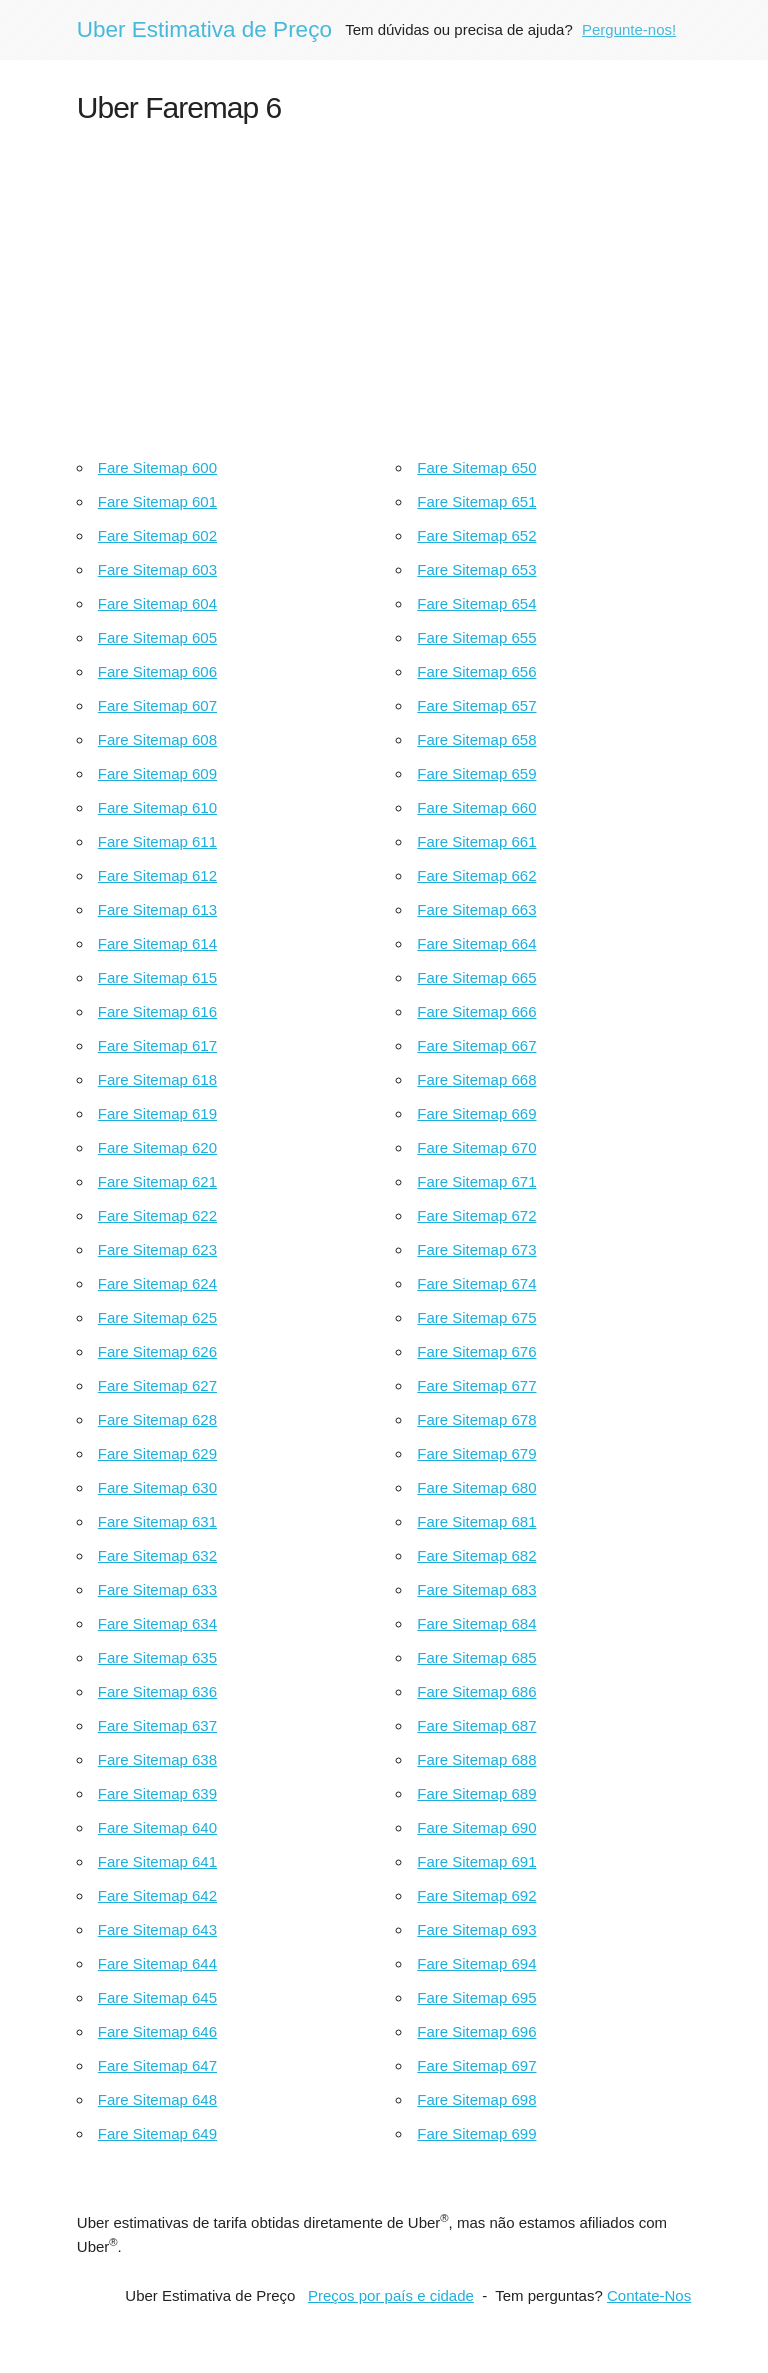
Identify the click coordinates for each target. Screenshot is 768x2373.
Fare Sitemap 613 (157, 909)
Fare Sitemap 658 (476, 739)
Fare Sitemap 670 (476, 1147)
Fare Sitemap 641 (157, 1861)
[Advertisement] (384, 286)
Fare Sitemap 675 (476, 1317)
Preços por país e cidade (391, 2295)
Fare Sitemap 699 (476, 2133)
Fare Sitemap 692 (476, 1895)
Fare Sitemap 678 (476, 1419)
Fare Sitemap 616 (157, 1011)
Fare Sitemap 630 (157, 1487)
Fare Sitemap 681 (476, 1521)
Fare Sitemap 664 (476, 943)
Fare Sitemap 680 (476, 1487)
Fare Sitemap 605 (157, 637)
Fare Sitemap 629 (157, 1453)
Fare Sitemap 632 (157, 1555)
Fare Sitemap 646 (157, 2031)
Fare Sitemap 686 (476, 1691)
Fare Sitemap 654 (476, 603)
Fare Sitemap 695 (476, 1997)
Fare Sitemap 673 (476, 1249)
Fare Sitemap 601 (157, 501)
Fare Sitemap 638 (157, 1759)
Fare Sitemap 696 (476, 2031)
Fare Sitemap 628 (157, 1419)
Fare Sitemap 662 (476, 875)
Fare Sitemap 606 (157, 671)
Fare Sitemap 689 (476, 1793)
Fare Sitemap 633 (157, 1589)
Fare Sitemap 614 (157, 943)
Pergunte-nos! (629, 29)
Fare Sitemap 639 (157, 1793)
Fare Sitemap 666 (476, 1011)
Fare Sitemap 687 (476, 1725)
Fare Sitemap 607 (157, 705)
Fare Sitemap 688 (476, 1759)
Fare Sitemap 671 (476, 1181)
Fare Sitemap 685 (476, 1657)
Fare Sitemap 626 (157, 1351)
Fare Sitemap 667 (476, 1045)
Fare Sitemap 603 (157, 569)
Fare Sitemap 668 (476, 1079)
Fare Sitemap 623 (157, 1249)
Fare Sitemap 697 (476, 2065)
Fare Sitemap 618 (157, 1079)
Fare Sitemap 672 (476, 1215)
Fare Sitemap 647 (157, 2065)
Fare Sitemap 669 (476, 1113)
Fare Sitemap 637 (157, 1725)
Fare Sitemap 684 (476, 1623)
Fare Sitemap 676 (476, 1351)
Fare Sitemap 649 (157, 2133)
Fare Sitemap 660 (476, 807)
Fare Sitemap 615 (157, 977)
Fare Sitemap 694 (476, 1963)
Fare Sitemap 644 (157, 1963)
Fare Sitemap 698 (476, 2099)
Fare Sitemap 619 (157, 1113)
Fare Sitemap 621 (157, 1181)
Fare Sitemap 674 (476, 1283)
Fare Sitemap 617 (157, 1045)
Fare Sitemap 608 (157, 739)
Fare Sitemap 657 (476, 705)
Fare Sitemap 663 (476, 909)
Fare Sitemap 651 (476, 501)
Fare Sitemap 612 (157, 875)
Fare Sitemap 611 (157, 841)
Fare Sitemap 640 (157, 1827)
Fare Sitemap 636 (157, 1691)
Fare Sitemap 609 (157, 773)
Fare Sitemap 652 (476, 535)
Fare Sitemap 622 (157, 1215)
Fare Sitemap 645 (157, 1997)
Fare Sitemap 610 (157, 807)
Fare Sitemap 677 (476, 1385)
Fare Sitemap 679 (476, 1453)
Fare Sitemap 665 (476, 977)
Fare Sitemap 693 (476, 1929)
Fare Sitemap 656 (476, 671)
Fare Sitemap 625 (157, 1317)
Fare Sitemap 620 (157, 1147)
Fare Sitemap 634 (157, 1623)
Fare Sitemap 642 (157, 1895)
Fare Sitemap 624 (157, 1283)
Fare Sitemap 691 (476, 1861)
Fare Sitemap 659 (476, 773)
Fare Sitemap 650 (476, 467)
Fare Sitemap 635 (157, 1657)
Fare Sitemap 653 (476, 569)
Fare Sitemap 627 (157, 1385)
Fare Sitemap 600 (157, 467)
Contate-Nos (649, 2295)
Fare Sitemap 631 (157, 1521)
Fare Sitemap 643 (157, 1929)
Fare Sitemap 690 (476, 1827)
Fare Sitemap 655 (476, 637)
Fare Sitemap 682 (476, 1555)
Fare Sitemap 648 (157, 2099)
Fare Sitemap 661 (476, 841)
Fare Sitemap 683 (476, 1589)
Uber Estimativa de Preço (204, 29)
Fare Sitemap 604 (157, 603)
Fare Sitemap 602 (157, 535)
